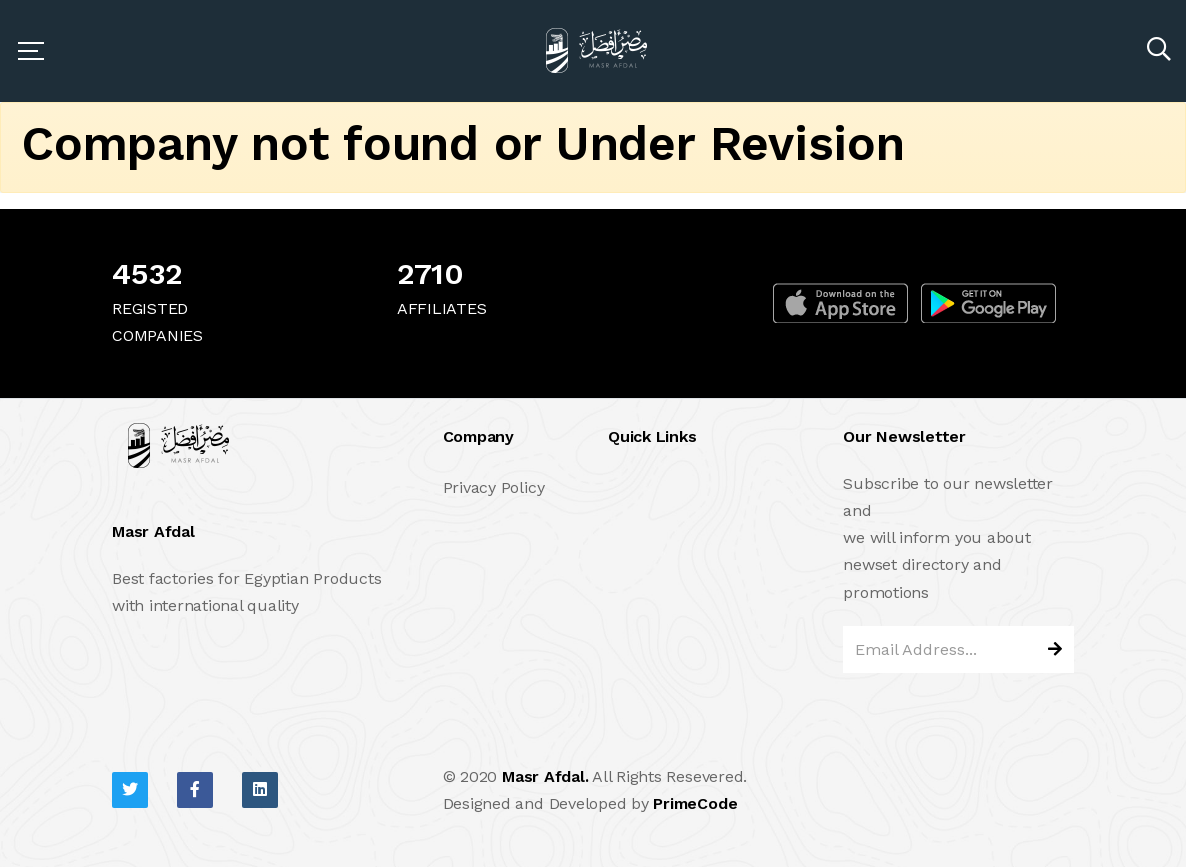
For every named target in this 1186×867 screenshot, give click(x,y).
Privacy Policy (494, 487)
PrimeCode (695, 803)
